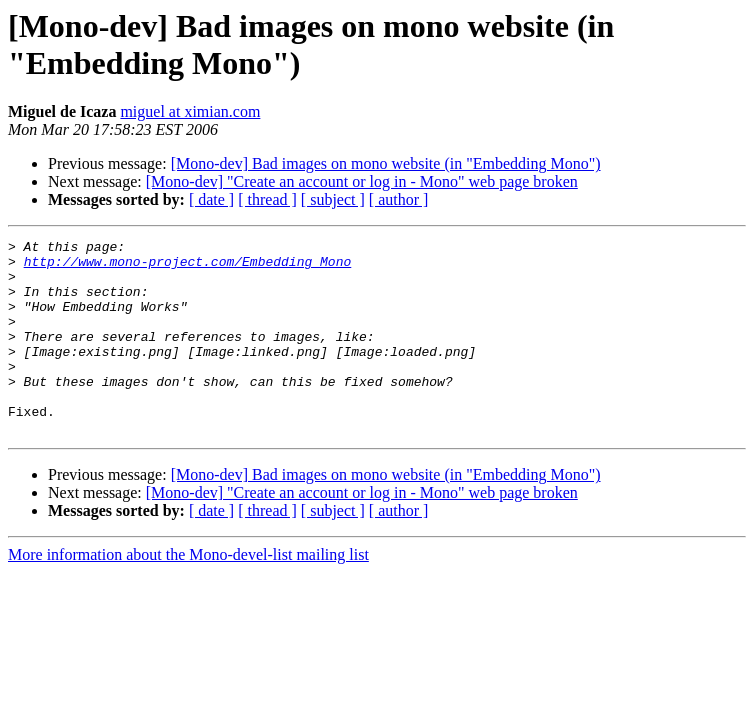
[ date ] (211, 199)
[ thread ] (267, 199)
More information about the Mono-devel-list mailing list (188, 593)
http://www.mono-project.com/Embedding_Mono (188, 267)
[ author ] (399, 199)
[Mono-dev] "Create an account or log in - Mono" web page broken (362, 181)
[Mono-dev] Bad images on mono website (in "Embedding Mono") (386, 163)
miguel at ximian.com (190, 111)
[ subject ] (333, 199)
